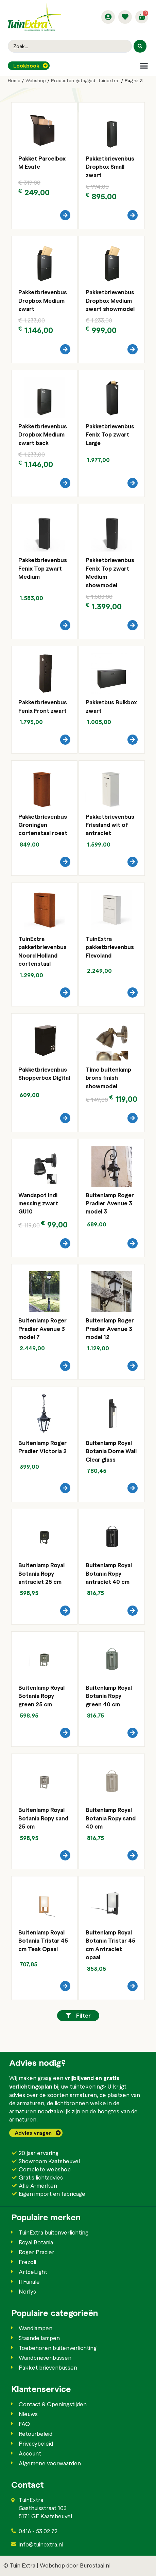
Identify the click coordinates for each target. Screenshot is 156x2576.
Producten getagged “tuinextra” (85, 80)
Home (14, 80)
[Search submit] (140, 46)
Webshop (35, 80)
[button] (144, 65)
